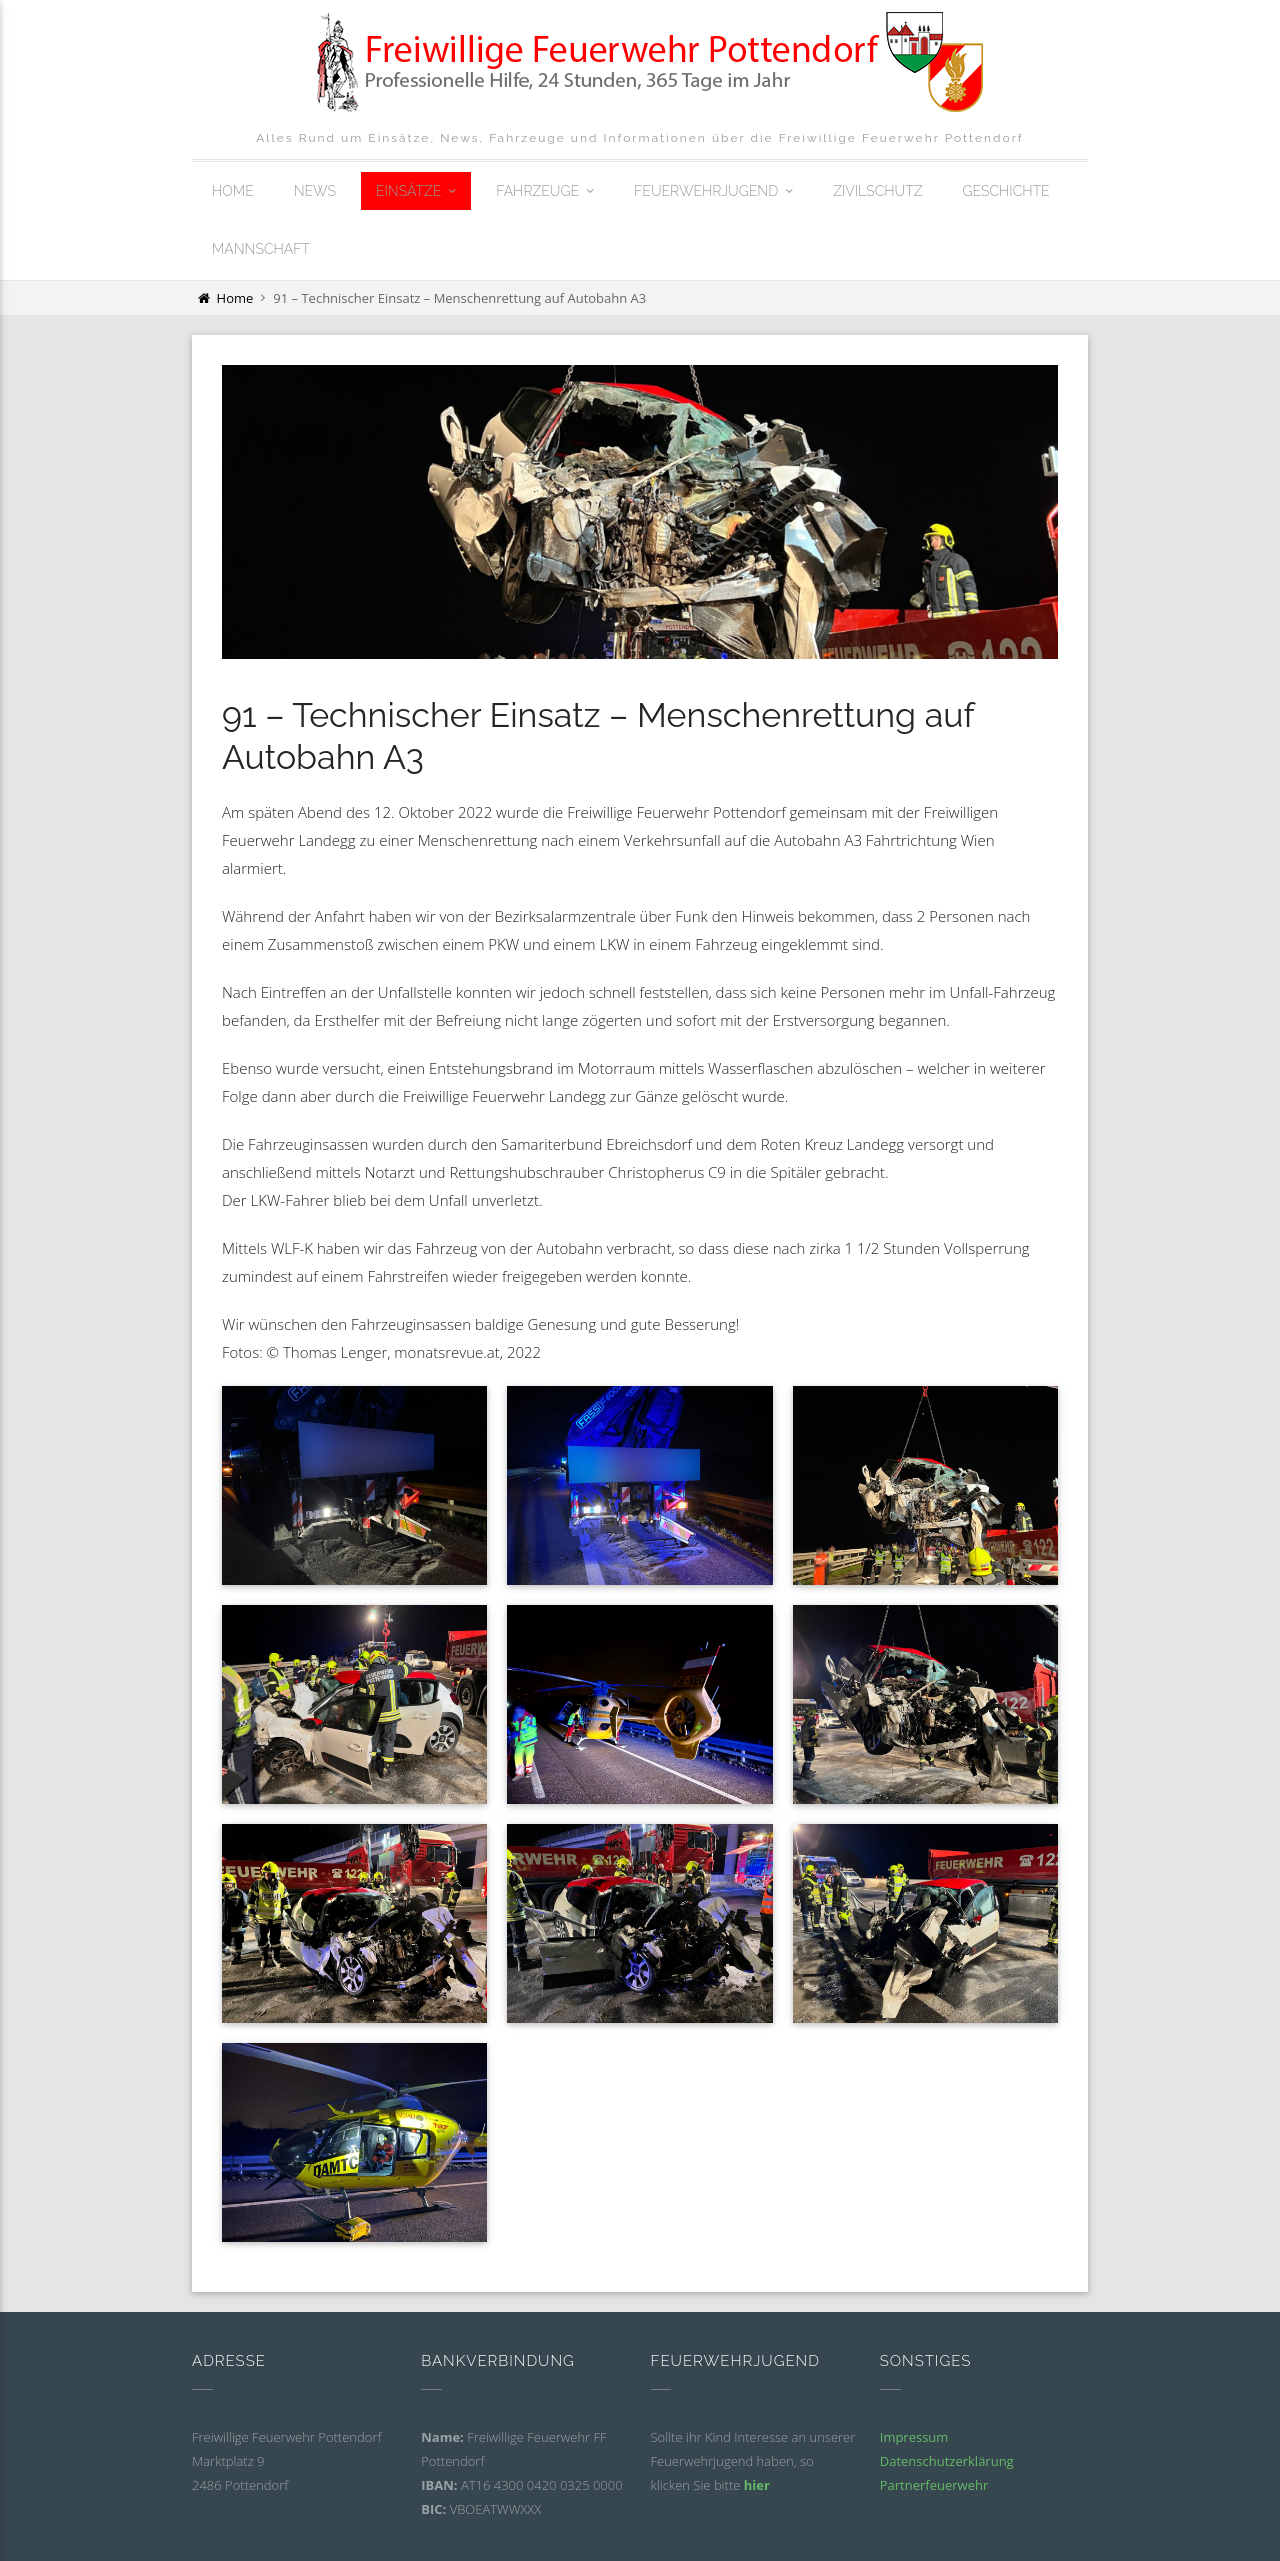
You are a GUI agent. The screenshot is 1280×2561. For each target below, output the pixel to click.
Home (233, 191)
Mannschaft (261, 249)
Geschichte (1005, 191)
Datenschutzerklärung (947, 2461)
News (315, 191)
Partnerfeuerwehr (934, 2485)
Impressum (914, 2437)
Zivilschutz (877, 191)
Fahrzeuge (537, 191)
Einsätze (408, 191)
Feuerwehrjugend (706, 191)
